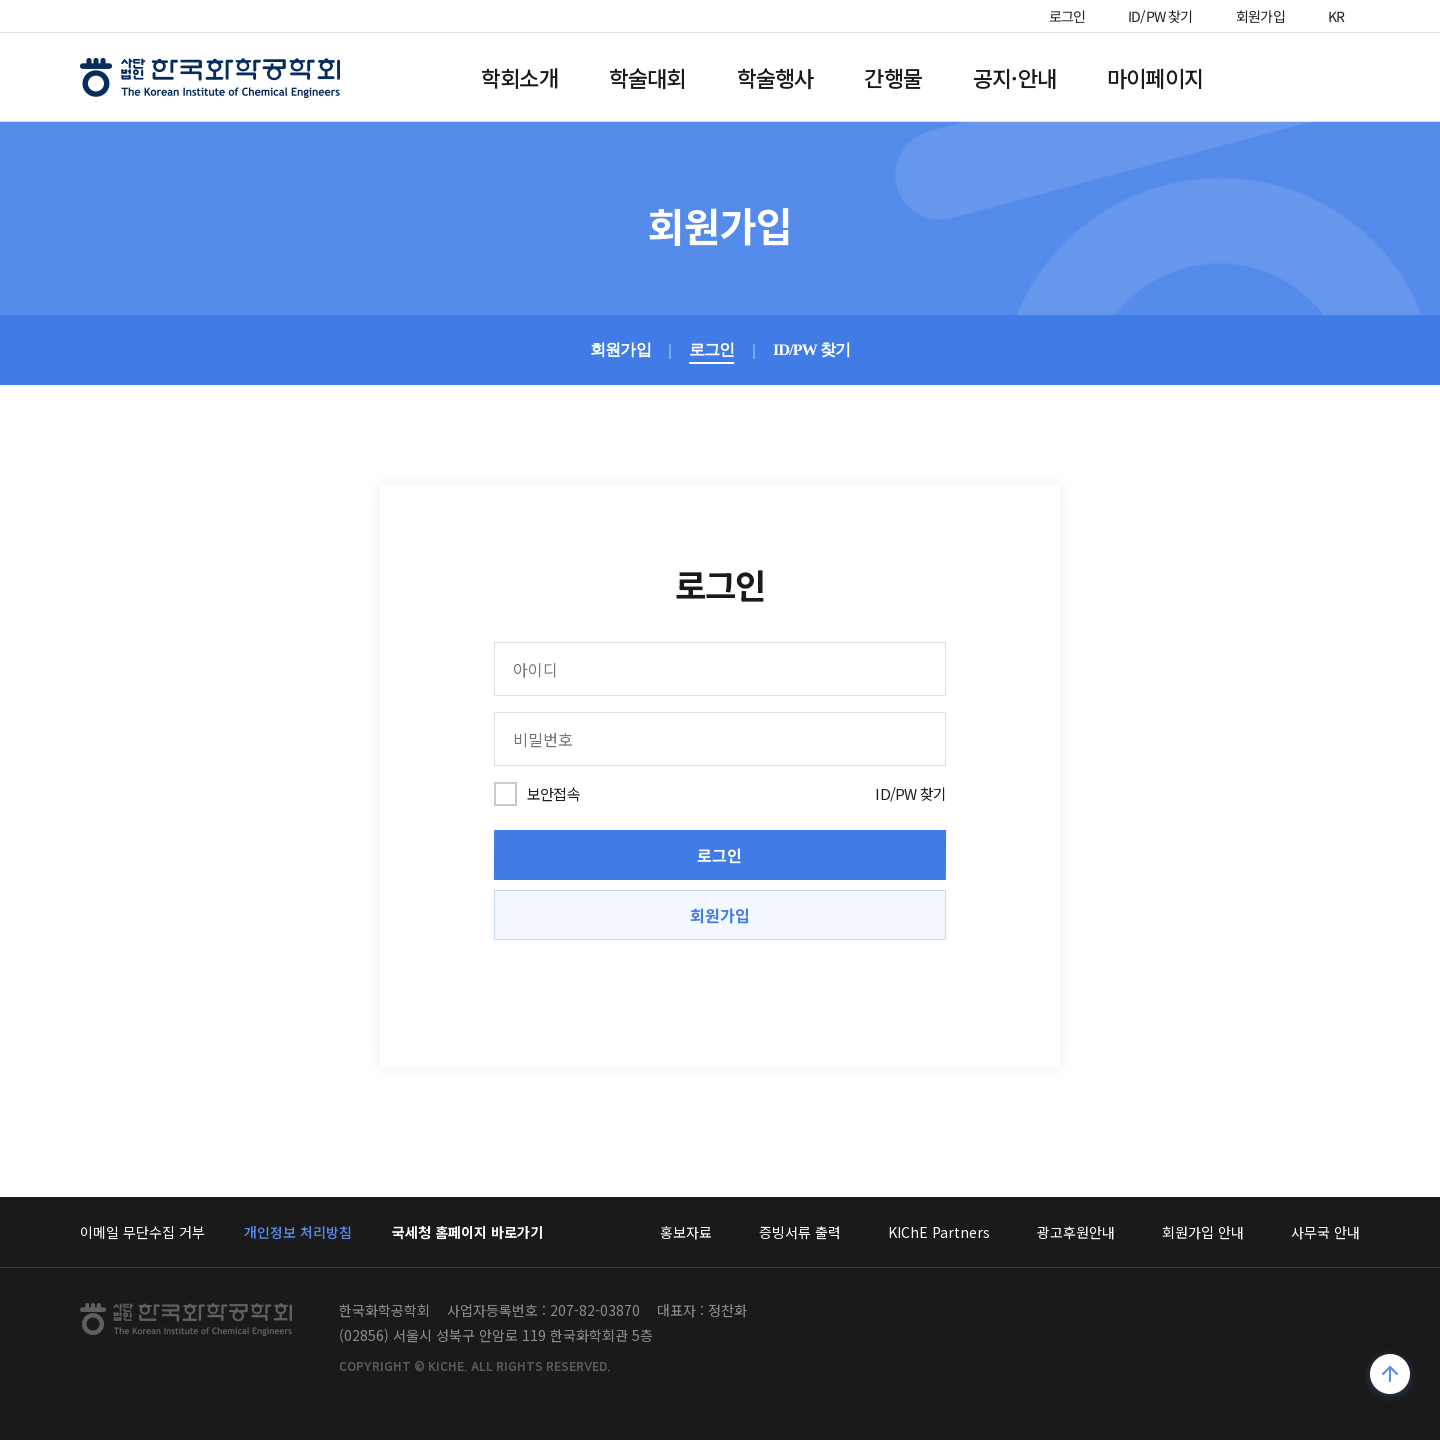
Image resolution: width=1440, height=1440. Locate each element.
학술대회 (647, 77)
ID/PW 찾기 (1160, 16)
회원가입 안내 (1203, 1232)
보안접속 (553, 794)
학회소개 (519, 77)
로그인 (1067, 16)
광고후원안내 (1076, 1232)
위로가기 (1390, 1376)
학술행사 (775, 77)
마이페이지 (1155, 77)
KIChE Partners (939, 1232)
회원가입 (1260, 16)
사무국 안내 (1325, 1232)
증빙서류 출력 (800, 1232)
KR (1337, 16)
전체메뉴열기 (1304, 77)
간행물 (893, 77)
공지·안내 (1014, 77)
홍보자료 (686, 1232)
